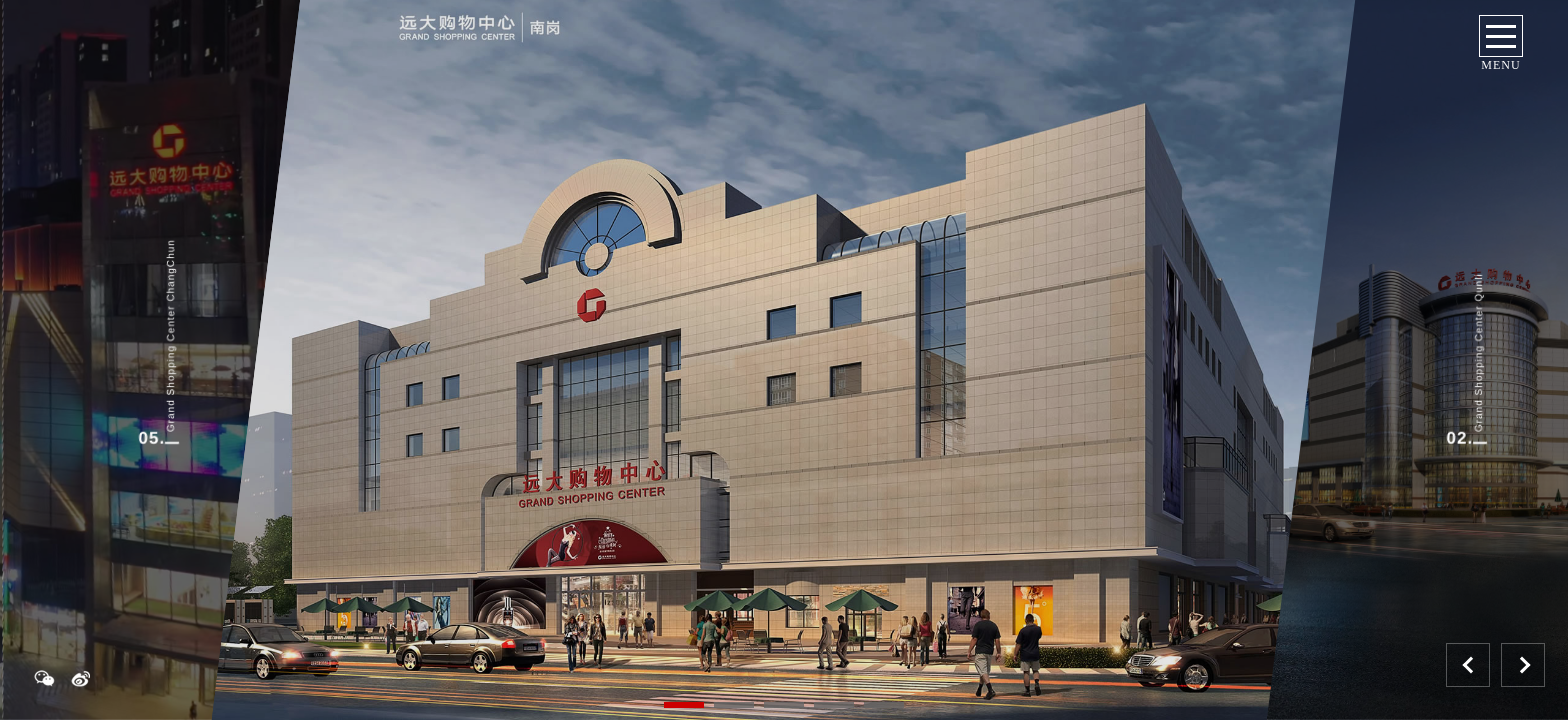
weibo (90, 678)
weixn (40, 678)
